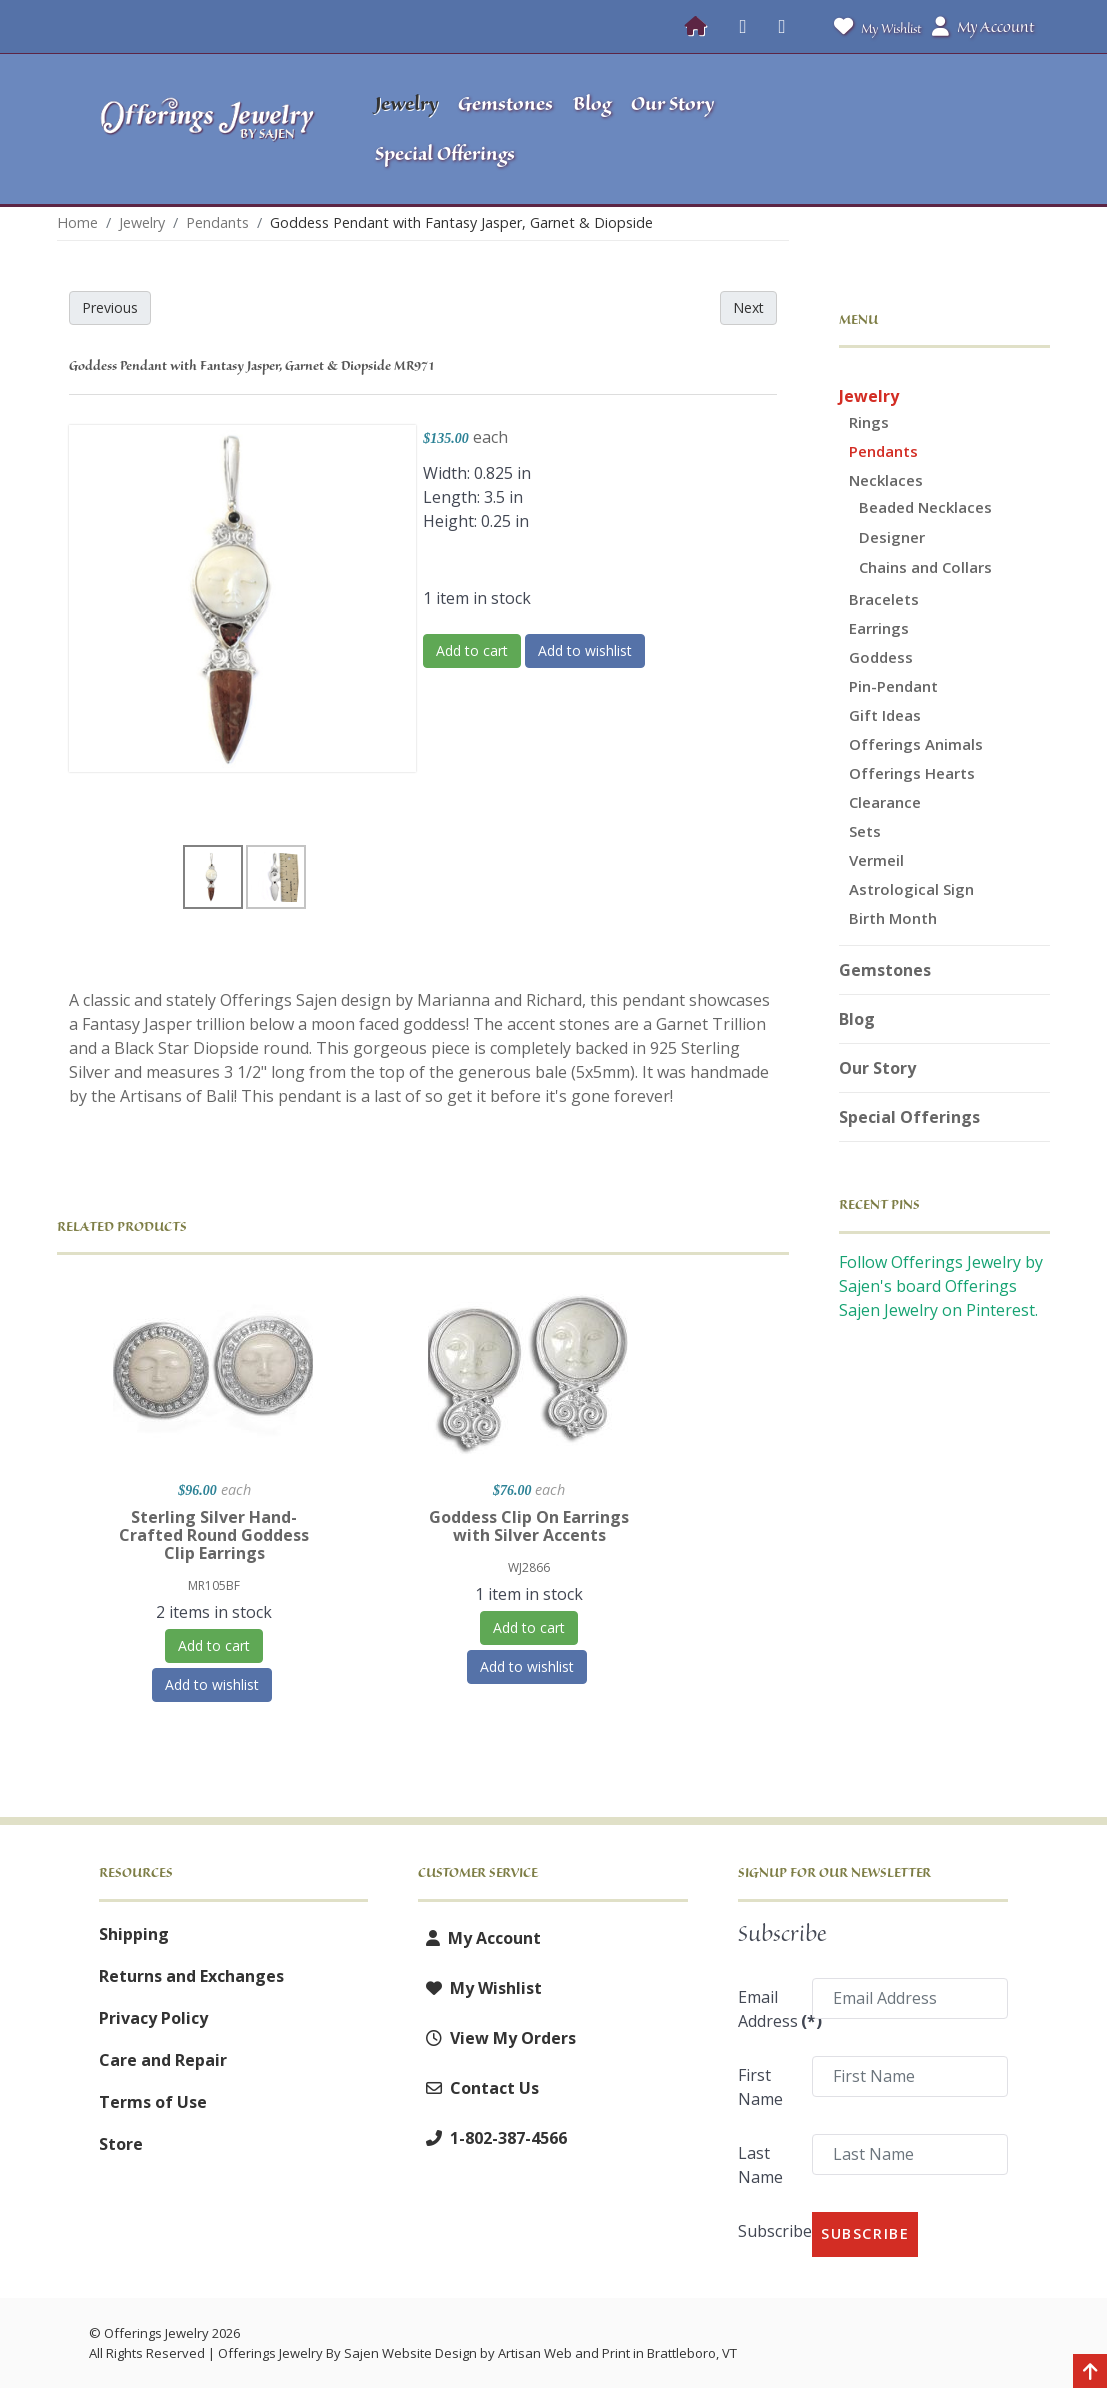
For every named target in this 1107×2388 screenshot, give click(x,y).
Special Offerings (909, 1117)
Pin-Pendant (893, 686)
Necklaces (886, 480)
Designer (892, 537)
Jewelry (869, 396)
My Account (479, 1938)
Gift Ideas (885, 715)
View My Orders (497, 2038)
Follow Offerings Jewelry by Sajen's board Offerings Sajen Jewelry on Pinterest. (941, 1286)
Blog (857, 1019)
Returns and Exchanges (191, 1976)
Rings (869, 422)
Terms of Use (153, 2102)
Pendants (883, 451)
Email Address (768, 2009)
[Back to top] (1090, 2373)
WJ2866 (529, 1567)
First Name (760, 2087)
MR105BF (214, 1585)
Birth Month (893, 918)
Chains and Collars (925, 567)
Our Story (877, 1068)
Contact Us (478, 2088)
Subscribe (768, 2231)
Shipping (134, 1934)
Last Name (760, 2165)
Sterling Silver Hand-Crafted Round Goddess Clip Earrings (214, 1535)
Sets (865, 831)
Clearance (885, 802)
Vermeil (876, 860)
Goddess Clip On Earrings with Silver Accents (529, 1526)
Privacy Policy (153, 2018)
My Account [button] (983, 27)
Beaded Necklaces (925, 507)
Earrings (879, 628)
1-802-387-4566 (492, 2138)
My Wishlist (873, 26)
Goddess (881, 657)
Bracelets (884, 599)
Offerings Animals (916, 744)
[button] (918, 129)
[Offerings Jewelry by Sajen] (208, 129)
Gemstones (885, 970)
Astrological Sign (911, 889)
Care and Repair (163, 2060)
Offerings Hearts (912, 773)
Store (121, 2144)
